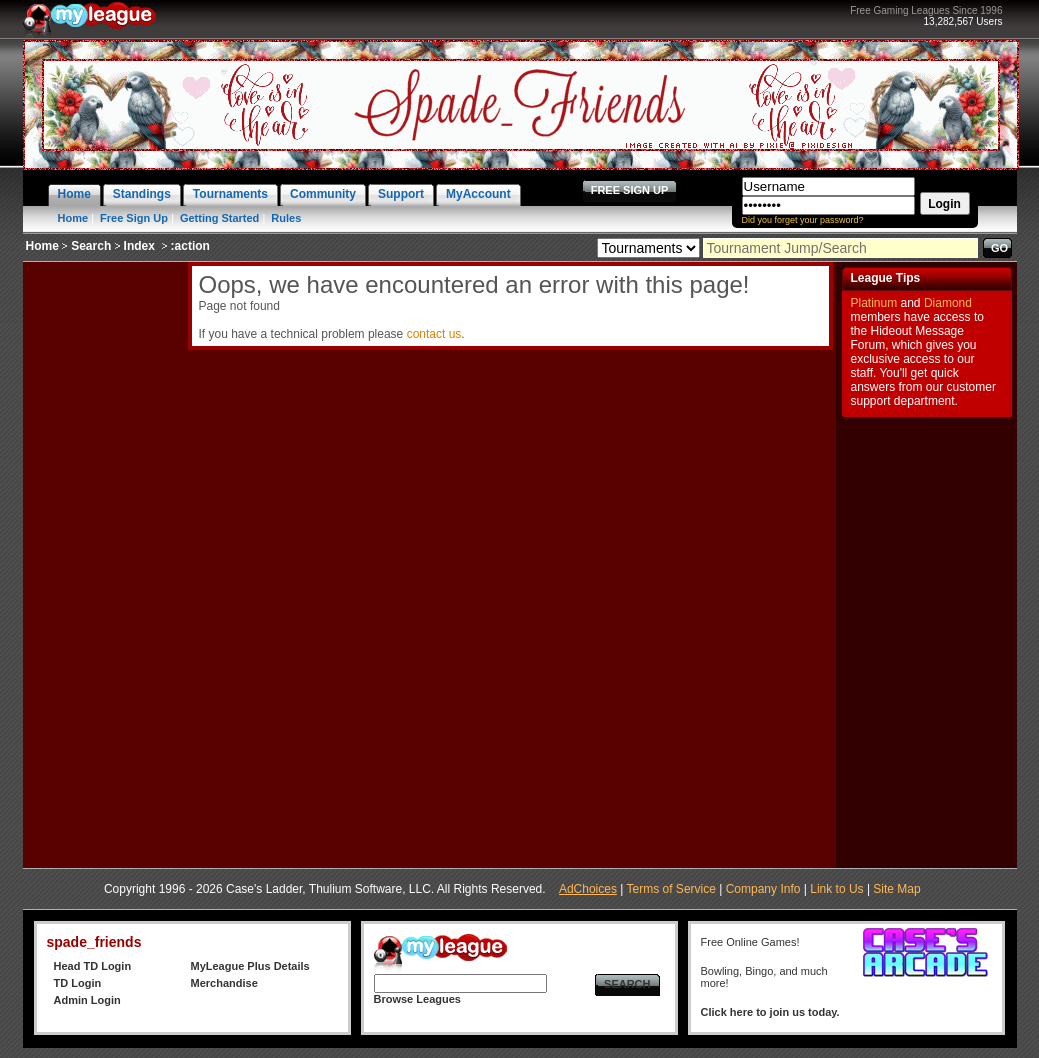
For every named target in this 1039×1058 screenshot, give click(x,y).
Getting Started (219, 218)
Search (91, 246)
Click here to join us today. (770, 1012)
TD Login (78, 983)
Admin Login (87, 1000)
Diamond (948, 303)
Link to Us (836, 889)
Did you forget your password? (803, 220)
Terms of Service (671, 889)
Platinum (874, 303)
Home (73, 218)
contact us (434, 334)
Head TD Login (93, 966)
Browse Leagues (417, 999)
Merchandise (224, 983)
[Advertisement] (103, 562)
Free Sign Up (134, 218)
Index (139, 246)
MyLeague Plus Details (250, 966)
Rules (286, 218)
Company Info (763, 889)
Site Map (896, 889)
